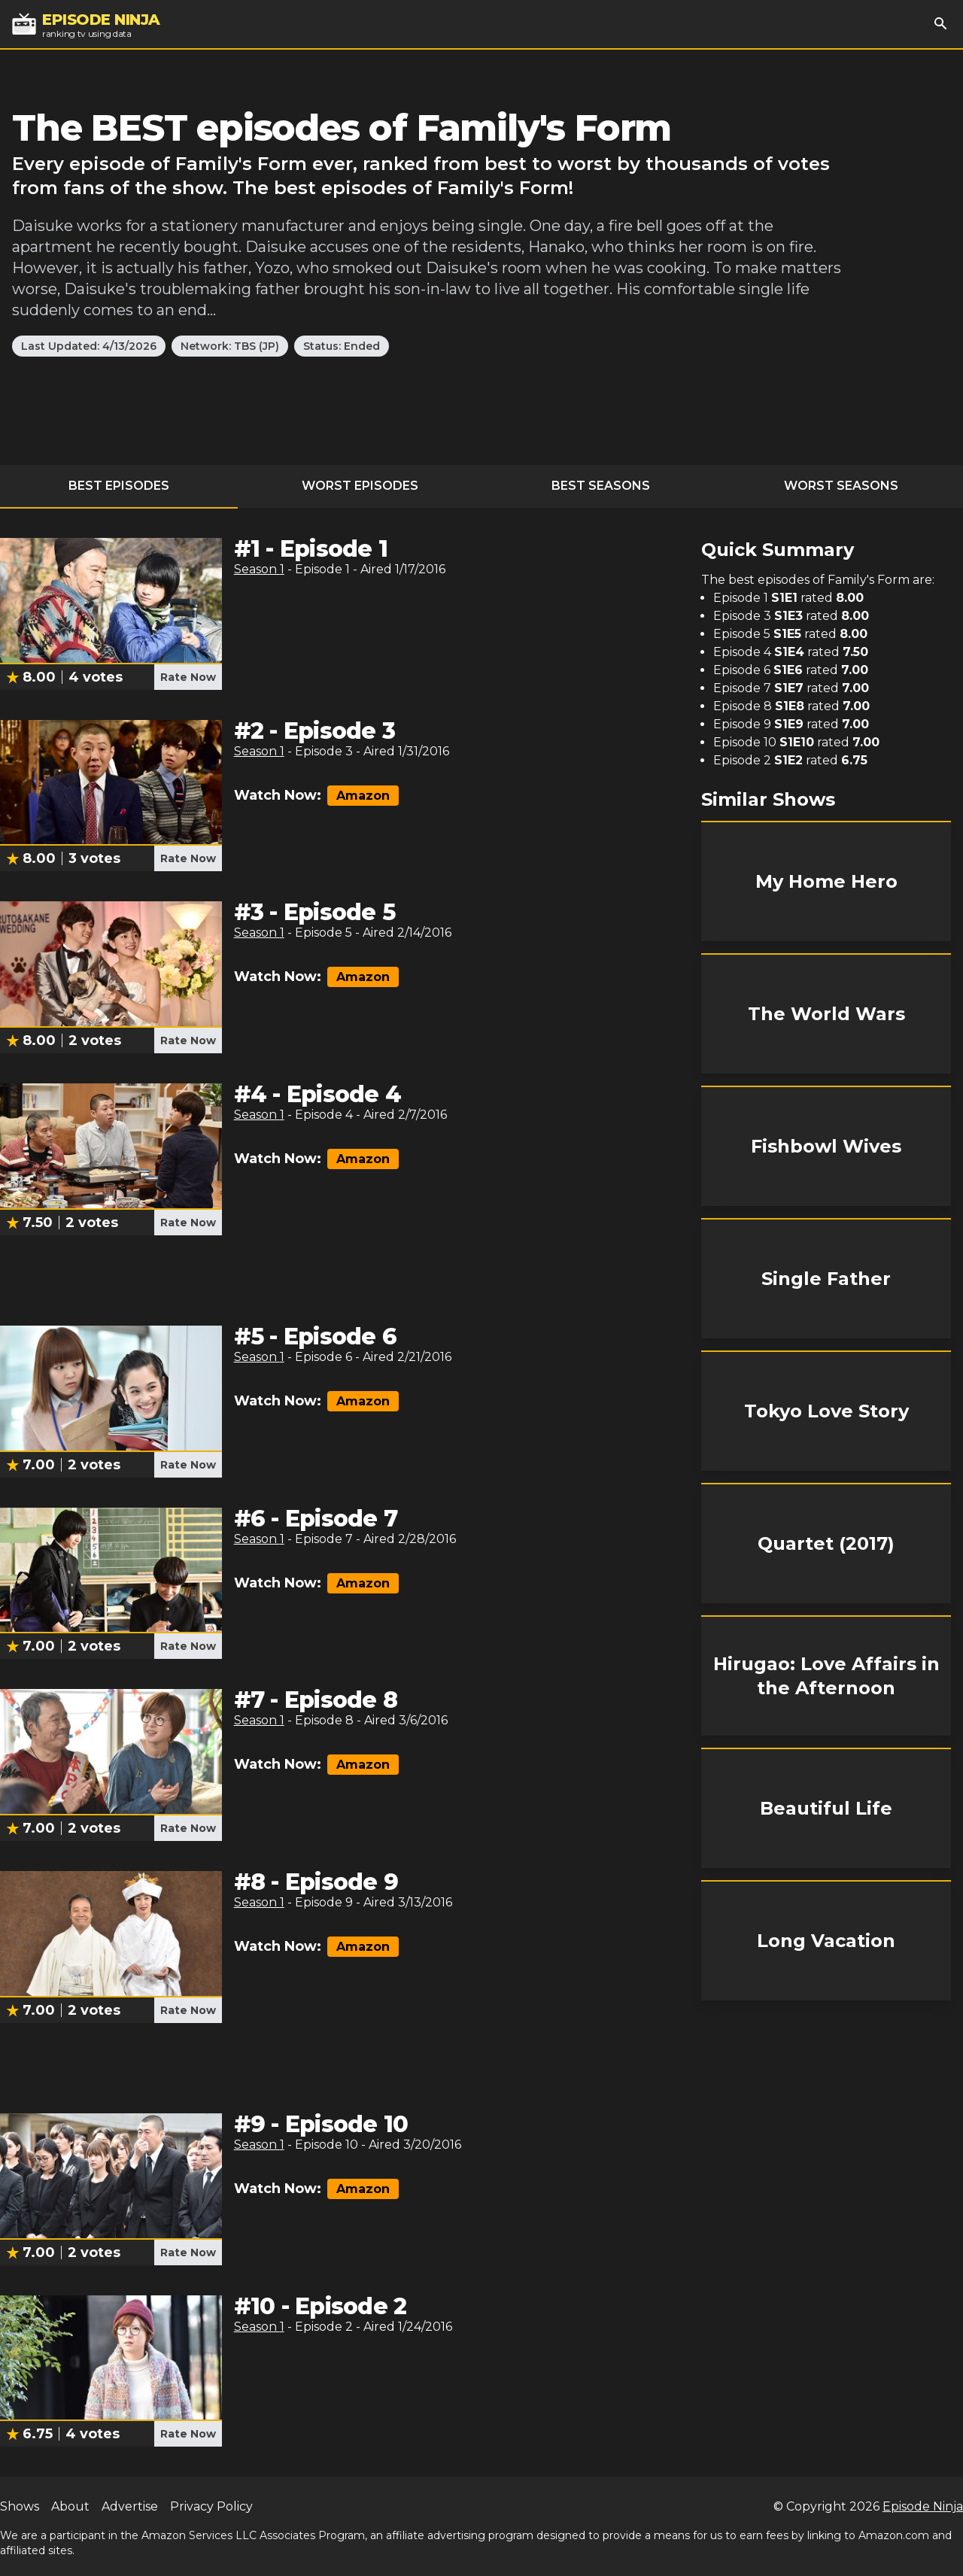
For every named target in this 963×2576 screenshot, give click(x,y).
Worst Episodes (360, 485)
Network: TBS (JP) (230, 346)
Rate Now (188, 677)
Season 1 (259, 569)
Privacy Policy (211, 2506)
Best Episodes (118, 485)
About (70, 2506)
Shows (19, 2506)
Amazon (363, 795)
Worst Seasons (841, 485)
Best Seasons (600, 485)
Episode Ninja (922, 2506)
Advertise (130, 2506)
